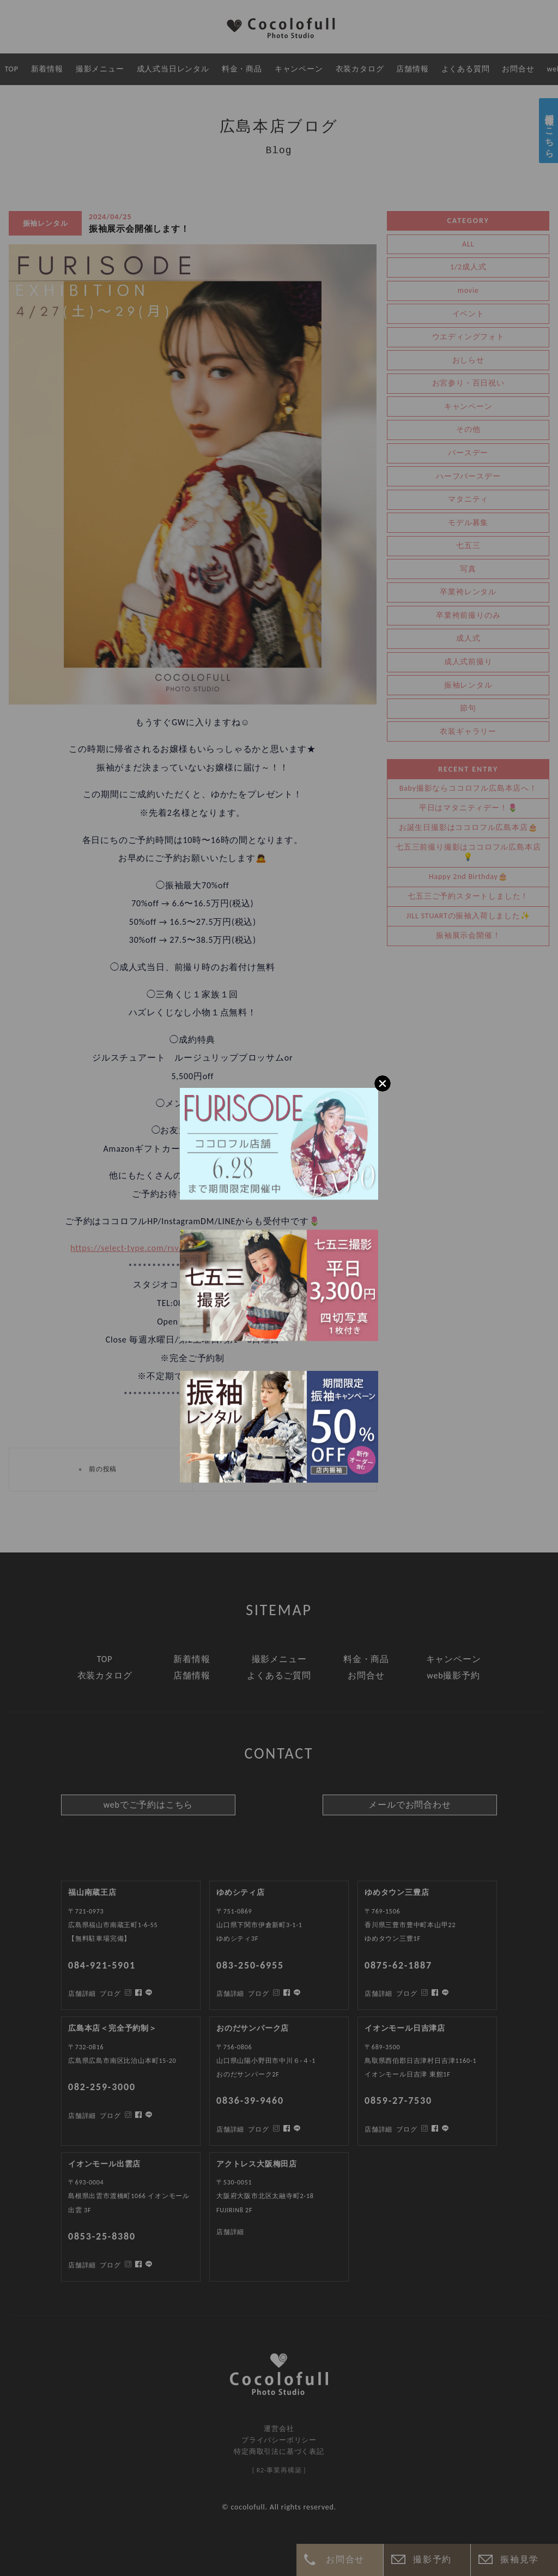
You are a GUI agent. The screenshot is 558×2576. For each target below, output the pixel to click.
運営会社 (279, 2428)
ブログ (110, 2116)
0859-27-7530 (398, 2100)
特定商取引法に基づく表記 (279, 2451)
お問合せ (345, 2559)
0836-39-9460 (250, 2100)
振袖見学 (519, 2559)
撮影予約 (432, 2559)
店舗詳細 (82, 2116)
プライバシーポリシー (279, 2440)
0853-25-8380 (102, 2236)
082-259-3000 (102, 2087)
